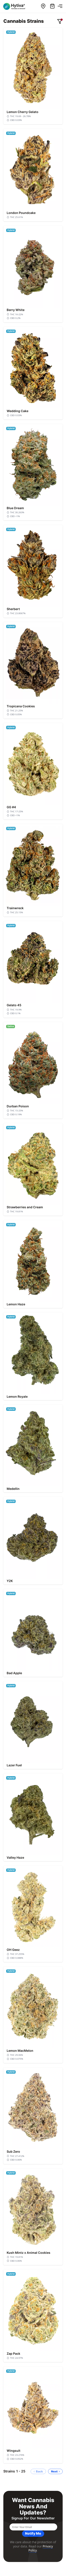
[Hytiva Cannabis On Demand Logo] (16, 6)
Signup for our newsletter (33, 2518)
